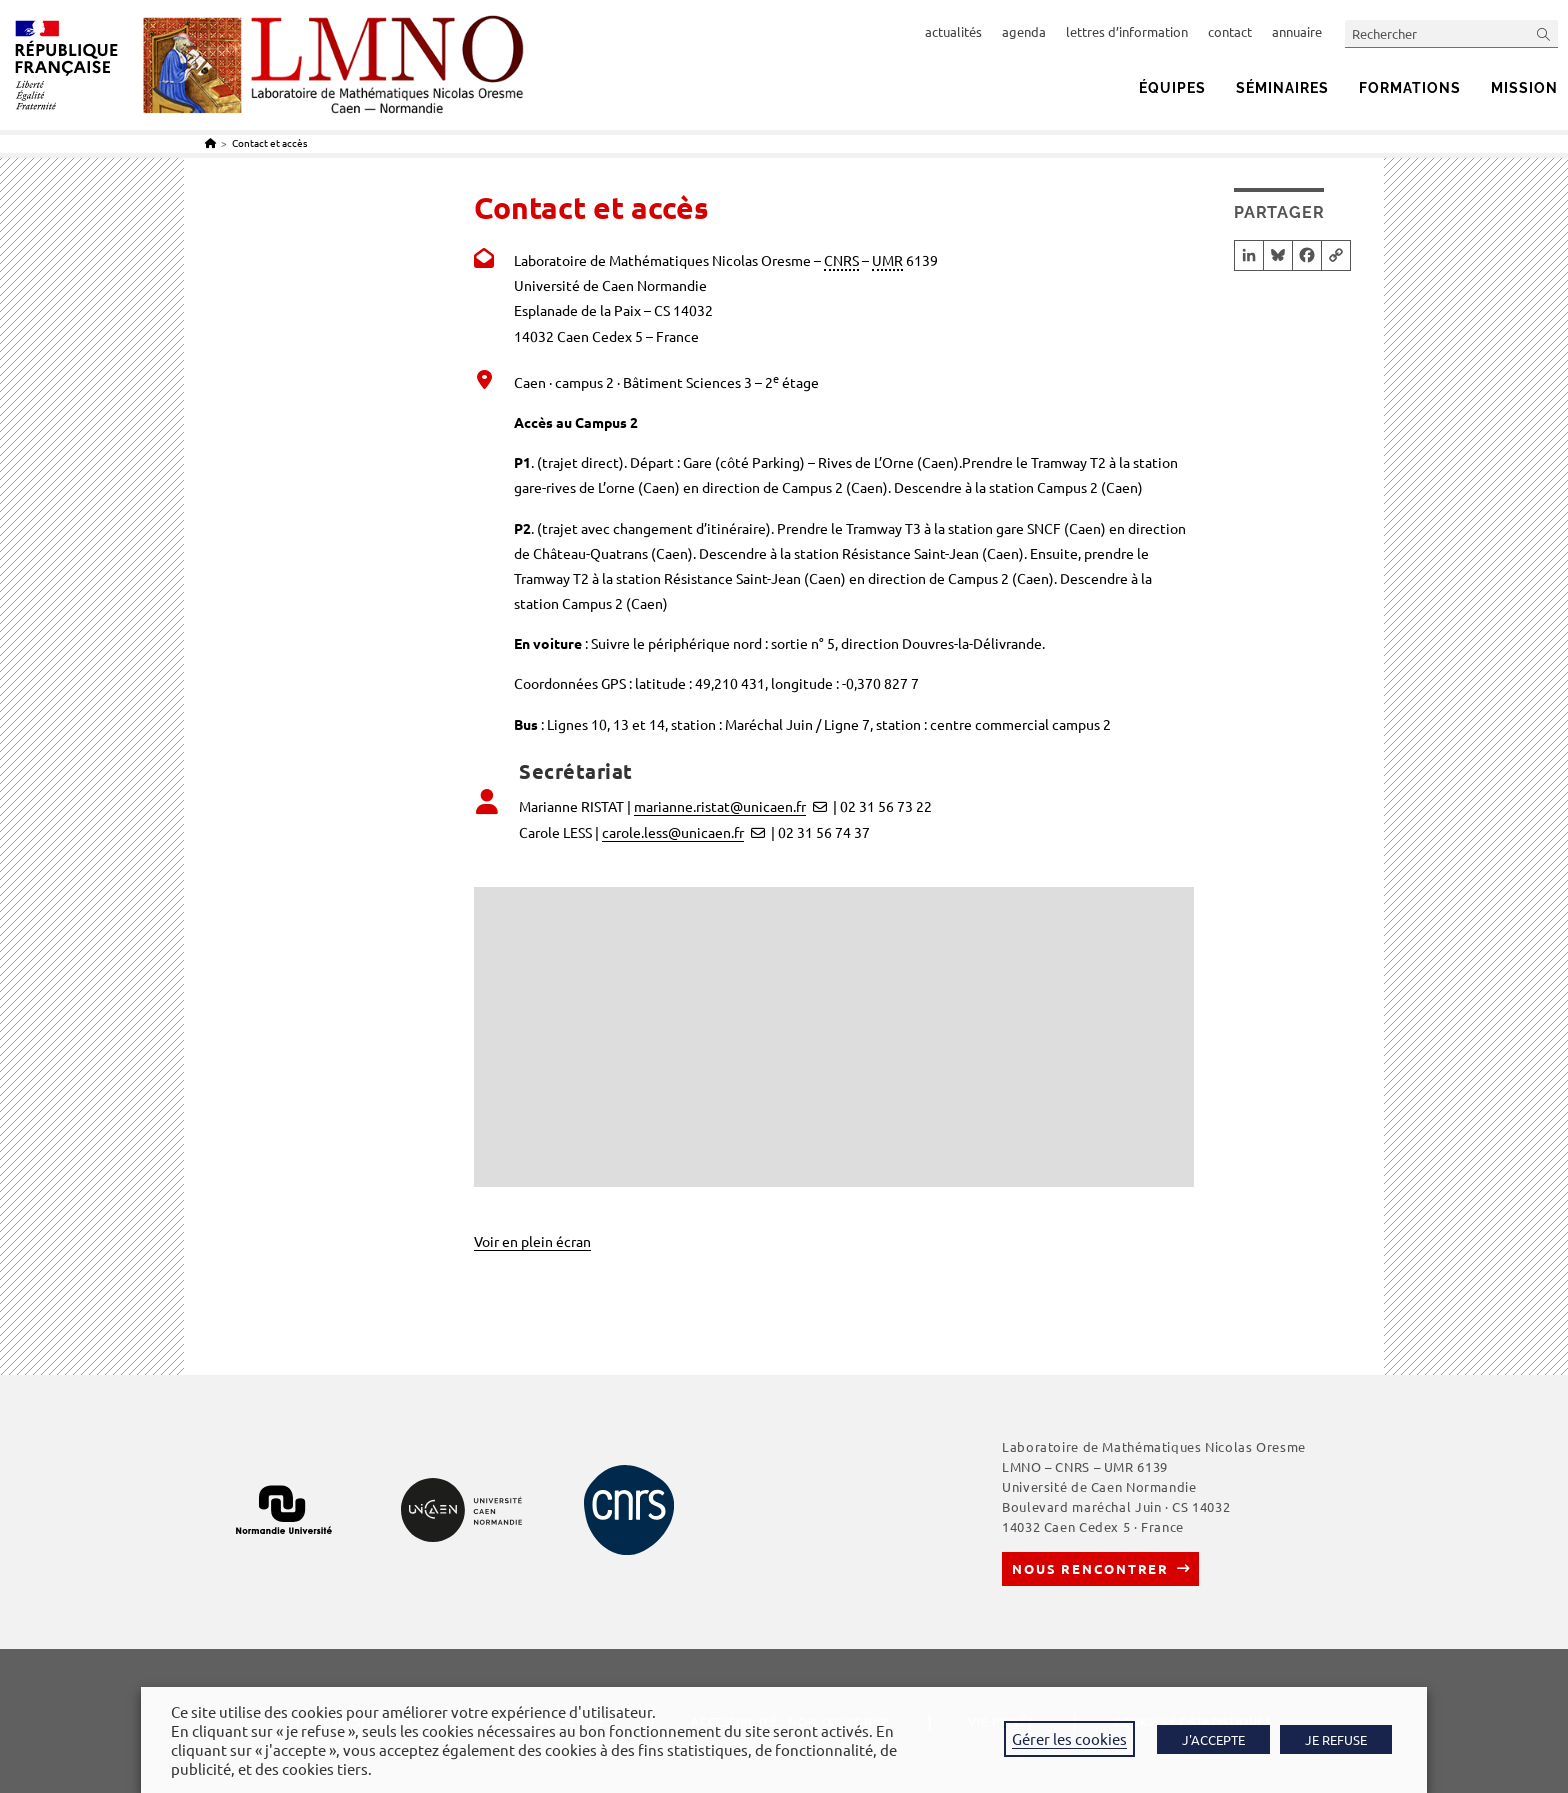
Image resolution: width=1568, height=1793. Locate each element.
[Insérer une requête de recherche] (1451, 33)
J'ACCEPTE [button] (1213, 1739)
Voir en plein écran (532, 1241)
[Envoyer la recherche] (1544, 33)
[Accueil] (210, 142)
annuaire (1297, 31)
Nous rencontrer (1090, 1568)
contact (1230, 31)
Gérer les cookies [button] (1069, 1738)
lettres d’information (1127, 31)
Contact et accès (269, 142)
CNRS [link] (841, 260)
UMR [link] (887, 260)
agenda (1024, 31)
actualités (953, 31)
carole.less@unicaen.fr (673, 832)
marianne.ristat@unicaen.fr (720, 806)
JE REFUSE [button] (1336, 1739)
